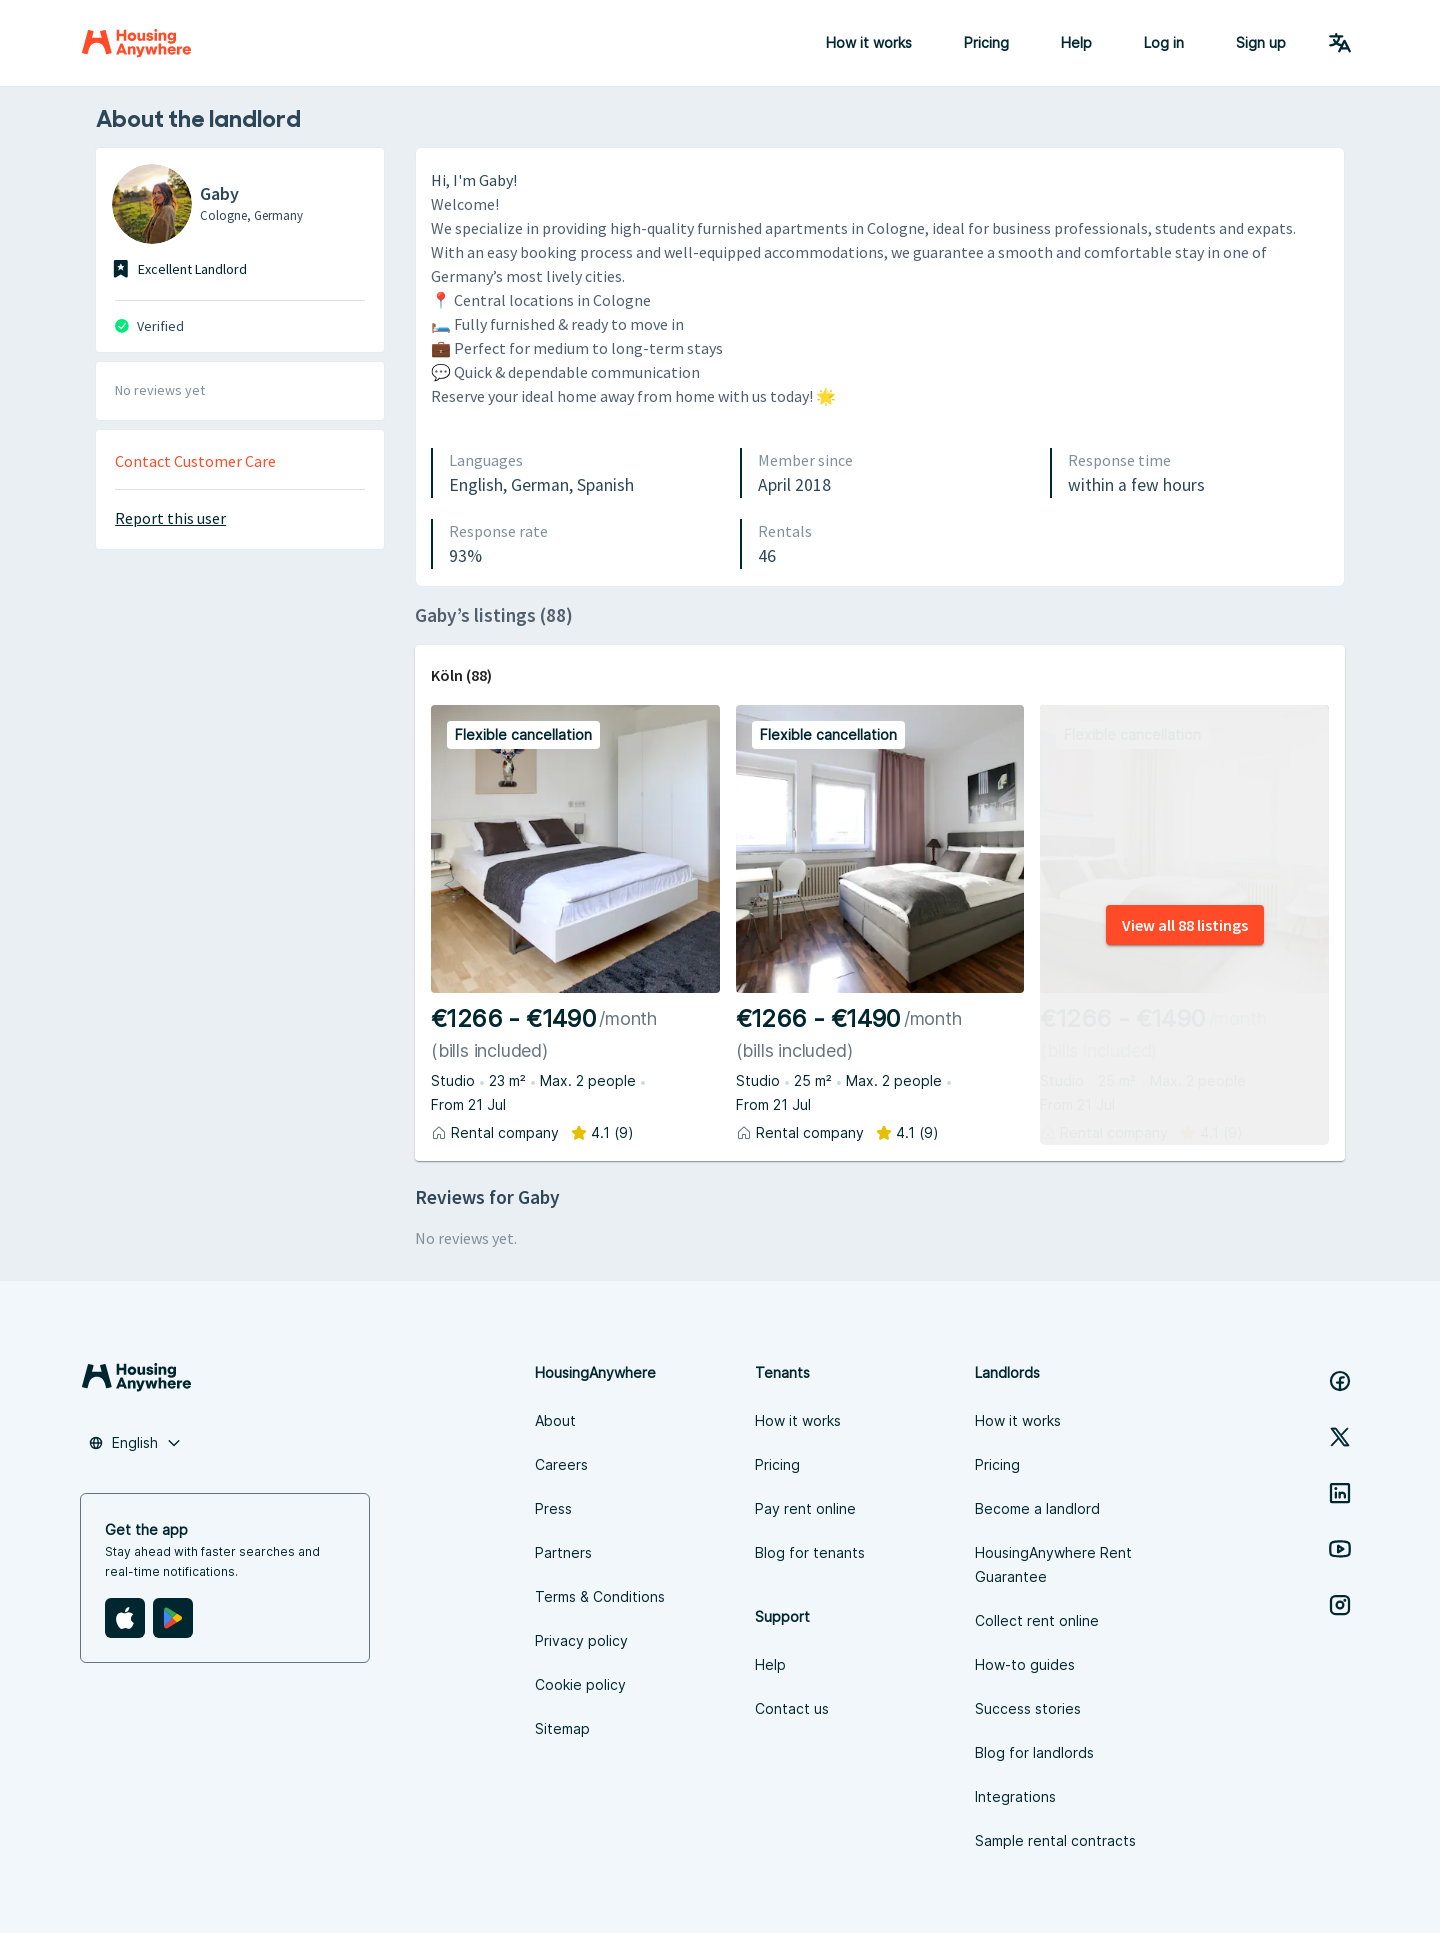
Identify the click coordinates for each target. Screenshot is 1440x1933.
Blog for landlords (1034, 1752)
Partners (563, 1552)
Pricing (986, 42)
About (555, 1420)
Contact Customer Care (195, 461)
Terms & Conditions (600, 1596)
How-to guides (1025, 1664)
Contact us (792, 1708)
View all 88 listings (1185, 925)
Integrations (1015, 1796)
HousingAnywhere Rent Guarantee (1053, 1564)
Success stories (1028, 1708)
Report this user (170, 518)
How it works (869, 42)
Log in (1164, 42)
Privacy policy (581, 1640)
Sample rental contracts (1055, 1840)
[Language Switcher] (1340, 43)
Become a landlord (1037, 1508)
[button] (135, 1443)
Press (553, 1508)
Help (1076, 42)
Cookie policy (580, 1684)
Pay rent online (805, 1508)
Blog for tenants (810, 1552)
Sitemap (562, 1728)
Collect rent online (1037, 1620)
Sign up (1261, 42)
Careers (561, 1464)
